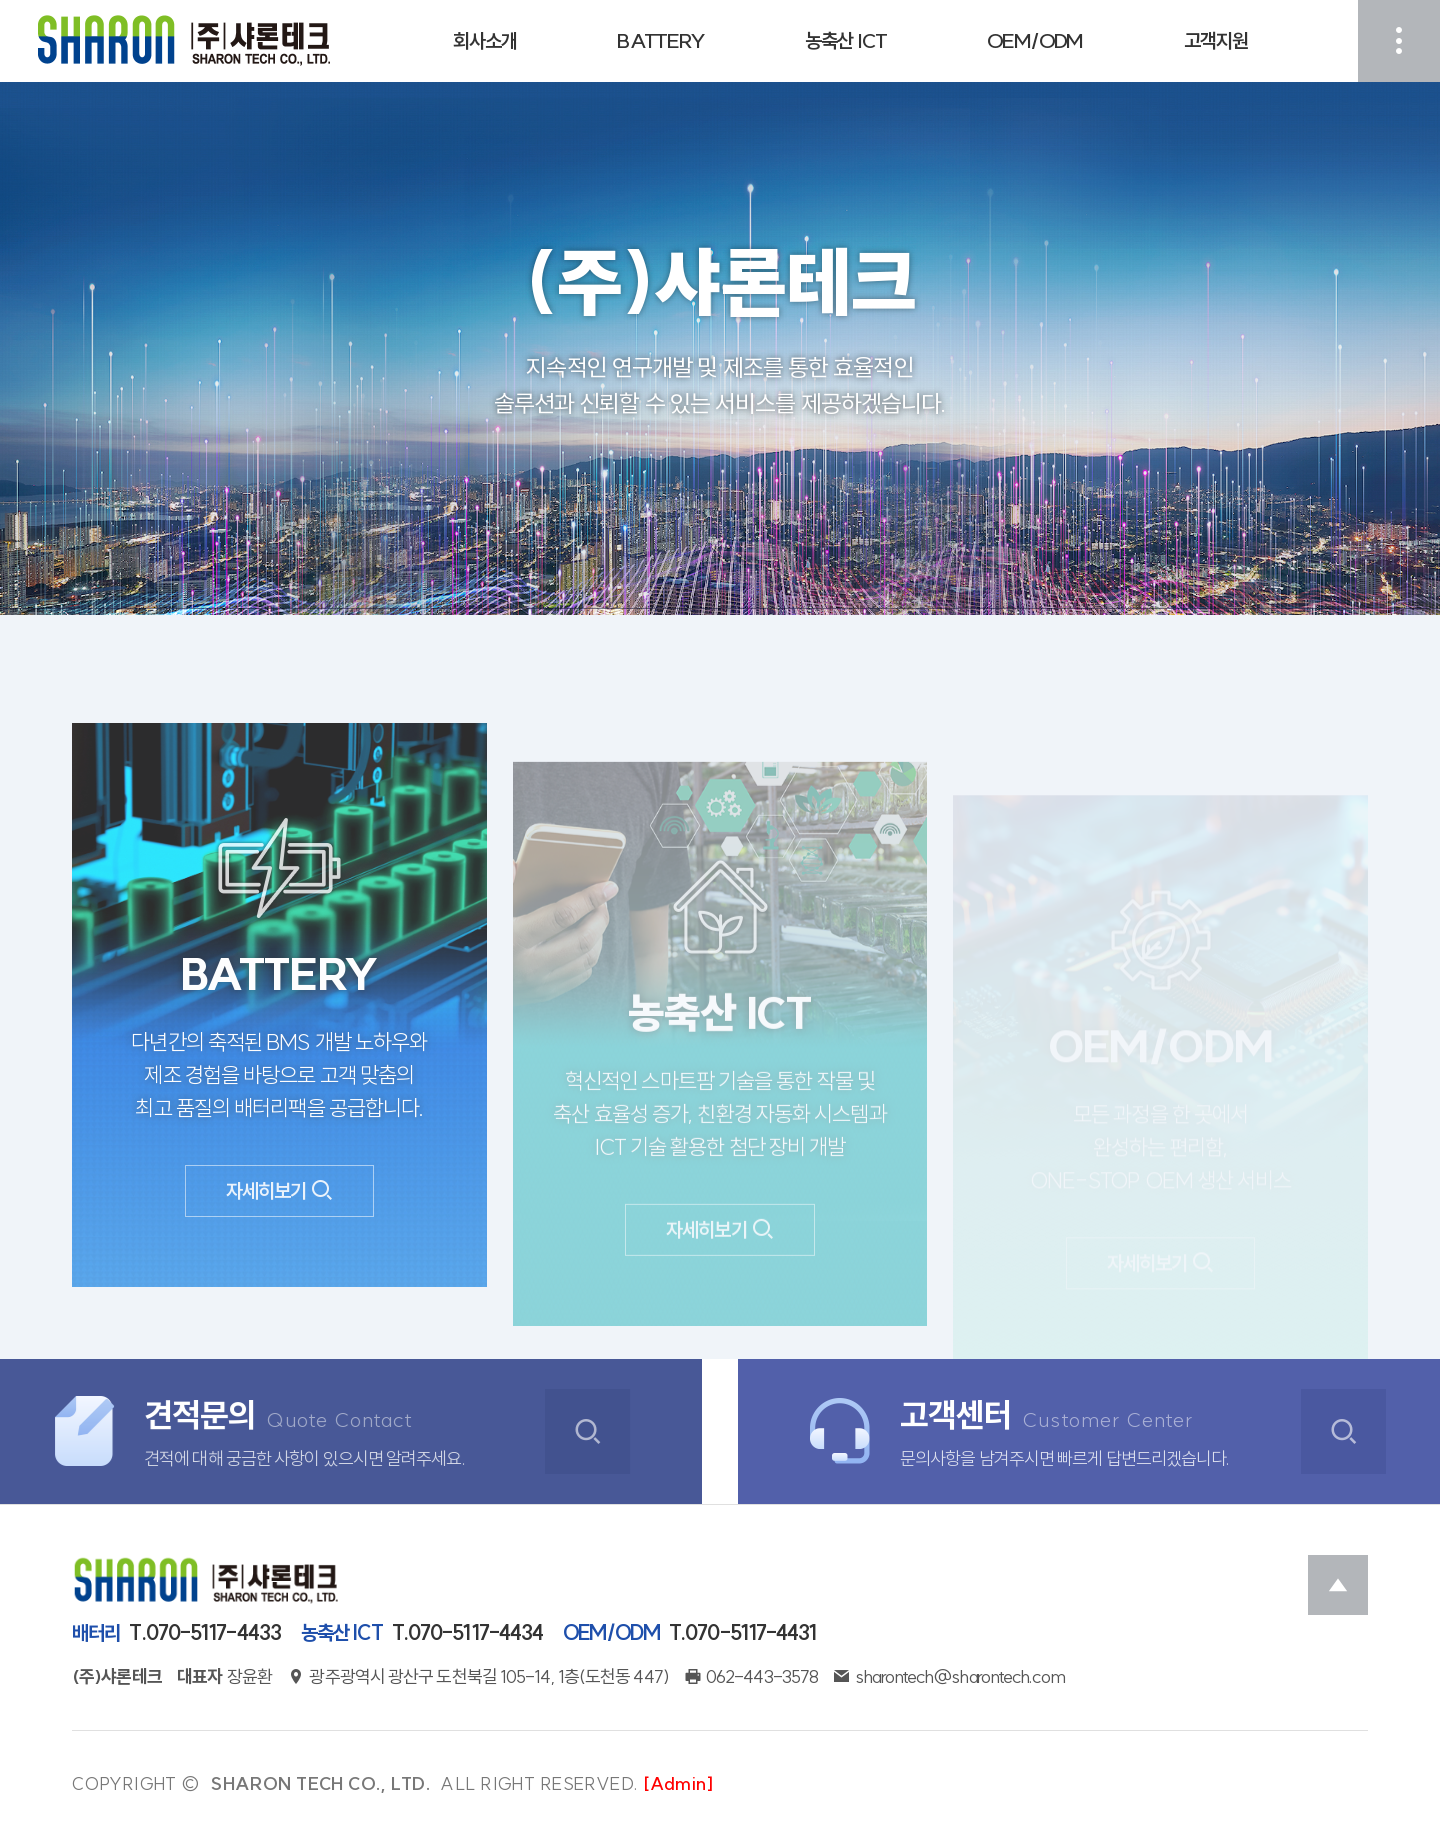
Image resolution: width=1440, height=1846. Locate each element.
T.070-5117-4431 (689, 1633)
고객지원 (1216, 40)
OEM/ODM (1035, 40)
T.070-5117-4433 (176, 1633)
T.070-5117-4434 (422, 1633)
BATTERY (661, 40)
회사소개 (485, 40)
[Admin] (678, 1783)
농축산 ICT (846, 40)
